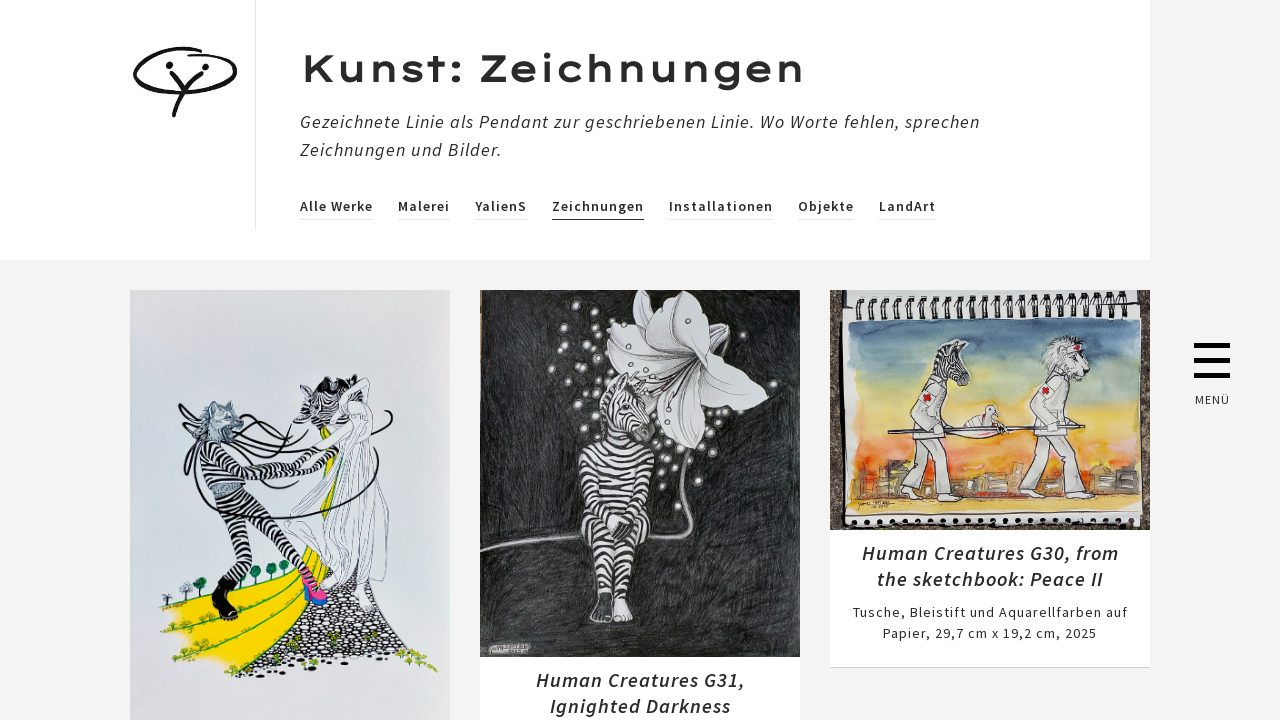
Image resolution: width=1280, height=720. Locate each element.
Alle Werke (336, 206)
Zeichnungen (598, 206)
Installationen (721, 206)
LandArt (907, 206)
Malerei (424, 206)
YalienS (501, 206)
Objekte (826, 206)
